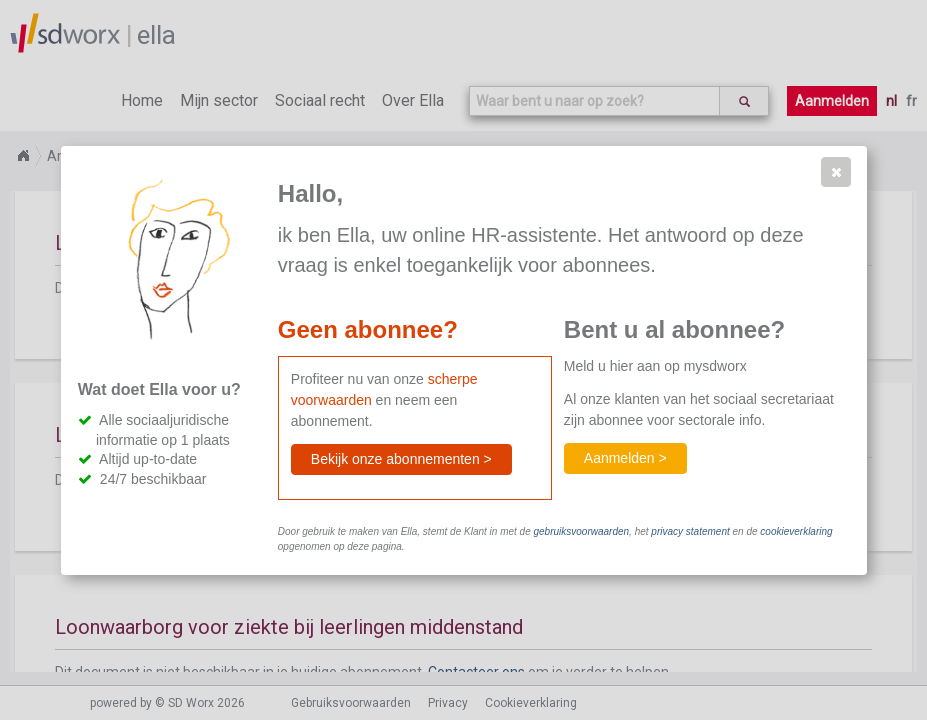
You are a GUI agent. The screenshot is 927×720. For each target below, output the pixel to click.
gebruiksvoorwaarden (581, 531)
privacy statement (690, 531)
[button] (836, 172)
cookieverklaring (796, 531)
